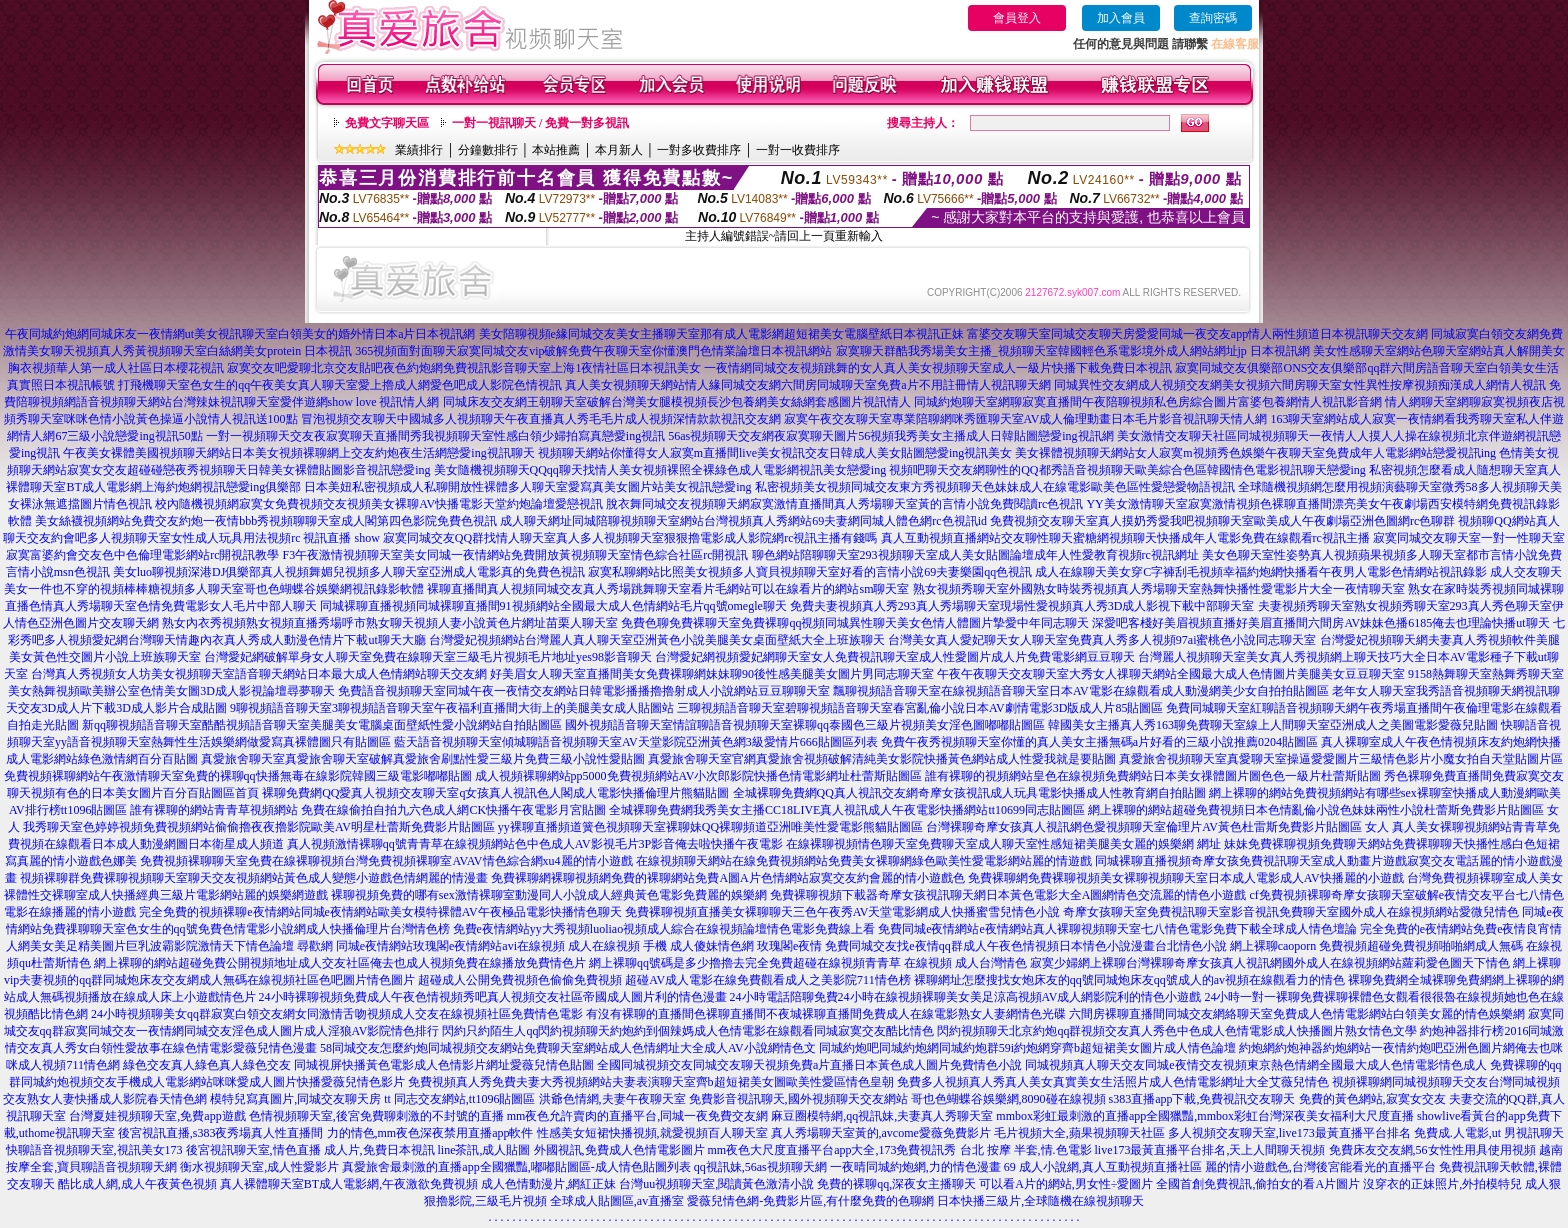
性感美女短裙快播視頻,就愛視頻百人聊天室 (652, 1133)
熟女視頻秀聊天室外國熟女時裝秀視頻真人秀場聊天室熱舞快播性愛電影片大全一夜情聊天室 (1159, 589)
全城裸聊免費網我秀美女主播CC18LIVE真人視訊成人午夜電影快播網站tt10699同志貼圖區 (847, 810)
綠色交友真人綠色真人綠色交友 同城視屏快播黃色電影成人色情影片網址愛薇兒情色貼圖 (358, 1065)
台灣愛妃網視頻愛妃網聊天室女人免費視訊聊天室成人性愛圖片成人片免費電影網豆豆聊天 (895, 657)
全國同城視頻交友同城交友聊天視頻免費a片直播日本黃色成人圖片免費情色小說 (809, 1065)
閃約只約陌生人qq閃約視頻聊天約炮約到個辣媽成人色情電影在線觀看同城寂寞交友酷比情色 (688, 1031)
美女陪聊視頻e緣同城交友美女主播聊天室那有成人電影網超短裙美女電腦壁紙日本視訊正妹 (721, 334)
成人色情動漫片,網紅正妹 (548, 1184)
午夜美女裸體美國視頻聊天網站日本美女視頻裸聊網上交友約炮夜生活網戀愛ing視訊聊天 (298, 453)
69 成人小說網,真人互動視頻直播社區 (1103, 1167)
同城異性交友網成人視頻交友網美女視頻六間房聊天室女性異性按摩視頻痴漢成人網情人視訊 (1300, 385)
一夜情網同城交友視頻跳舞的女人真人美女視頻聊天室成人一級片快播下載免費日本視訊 (938, 368)
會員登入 (1017, 18)
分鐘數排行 (488, 150)
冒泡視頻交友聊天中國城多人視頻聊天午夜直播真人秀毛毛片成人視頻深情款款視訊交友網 (541, 419)
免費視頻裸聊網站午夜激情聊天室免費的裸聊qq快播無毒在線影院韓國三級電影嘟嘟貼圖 (238, 776)
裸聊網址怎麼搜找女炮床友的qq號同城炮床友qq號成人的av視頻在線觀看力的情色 (1129, 980)
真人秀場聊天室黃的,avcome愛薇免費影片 (881, 1133)
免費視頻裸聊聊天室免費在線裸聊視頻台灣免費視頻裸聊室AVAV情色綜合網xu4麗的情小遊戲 (386, 861)
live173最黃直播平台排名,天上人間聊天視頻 (1210, 1150)
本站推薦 (556, 150)
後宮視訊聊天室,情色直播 (253, 1150)
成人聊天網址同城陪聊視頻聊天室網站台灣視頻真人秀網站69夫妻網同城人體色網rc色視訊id (743, 521)
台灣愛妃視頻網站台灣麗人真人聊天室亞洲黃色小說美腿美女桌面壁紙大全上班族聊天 (657, 640)
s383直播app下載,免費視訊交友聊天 (1202, 1099)
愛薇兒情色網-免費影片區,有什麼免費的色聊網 (810, 1201)
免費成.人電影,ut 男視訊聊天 (1489, 1133)
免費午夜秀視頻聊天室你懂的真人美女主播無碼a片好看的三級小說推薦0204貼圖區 (1099, 742)
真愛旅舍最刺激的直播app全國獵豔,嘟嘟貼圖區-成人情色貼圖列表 (516, 1167)
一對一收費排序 (798, 150)
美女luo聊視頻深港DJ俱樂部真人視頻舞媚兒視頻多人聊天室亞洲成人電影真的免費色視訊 (349, 572)
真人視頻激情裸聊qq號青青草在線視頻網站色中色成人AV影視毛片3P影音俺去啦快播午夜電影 (535, 844)
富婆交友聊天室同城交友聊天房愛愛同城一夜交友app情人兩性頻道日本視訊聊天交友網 (1197, 334)
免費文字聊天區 (387, 123)
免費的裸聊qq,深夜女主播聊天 (896, 1184)
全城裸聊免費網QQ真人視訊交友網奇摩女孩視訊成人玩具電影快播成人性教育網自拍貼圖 (969, 793)
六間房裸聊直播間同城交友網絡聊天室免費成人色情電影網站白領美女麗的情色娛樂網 (1297, 1014)
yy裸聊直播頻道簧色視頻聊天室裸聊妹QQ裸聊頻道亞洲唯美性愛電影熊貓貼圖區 (710, 827)
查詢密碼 (1213, 18)
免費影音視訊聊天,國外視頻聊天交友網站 (798, 1099)
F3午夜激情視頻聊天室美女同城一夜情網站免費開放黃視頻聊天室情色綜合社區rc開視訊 (516, 555)
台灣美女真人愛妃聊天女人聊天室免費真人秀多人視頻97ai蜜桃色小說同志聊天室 (1102, 640)
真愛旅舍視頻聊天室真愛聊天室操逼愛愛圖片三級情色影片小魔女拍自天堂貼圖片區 (1341, 759)
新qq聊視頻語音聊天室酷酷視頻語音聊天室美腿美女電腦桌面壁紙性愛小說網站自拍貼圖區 (322, 725)
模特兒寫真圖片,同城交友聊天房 (295, 1099)
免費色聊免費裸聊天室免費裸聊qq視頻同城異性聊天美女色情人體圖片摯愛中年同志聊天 (855, 623)
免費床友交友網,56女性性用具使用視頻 (1432, 1150)
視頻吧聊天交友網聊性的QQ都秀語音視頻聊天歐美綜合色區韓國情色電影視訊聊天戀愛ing (1127, 470)
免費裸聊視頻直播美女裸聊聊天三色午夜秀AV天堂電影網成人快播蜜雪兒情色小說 (843, 912)
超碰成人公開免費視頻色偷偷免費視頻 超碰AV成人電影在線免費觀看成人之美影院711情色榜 (664, 980)
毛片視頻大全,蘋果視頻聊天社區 (1079, 1133)
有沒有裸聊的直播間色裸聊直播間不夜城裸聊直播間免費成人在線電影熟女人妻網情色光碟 (826, 1014)
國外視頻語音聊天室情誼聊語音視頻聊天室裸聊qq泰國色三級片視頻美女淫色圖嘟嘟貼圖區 (805, 725)
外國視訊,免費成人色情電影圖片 (619, 1150)
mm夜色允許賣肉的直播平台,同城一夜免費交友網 (638, 1116)
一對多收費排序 (699, 150)
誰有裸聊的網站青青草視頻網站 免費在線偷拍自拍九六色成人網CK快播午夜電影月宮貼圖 (368, 810)
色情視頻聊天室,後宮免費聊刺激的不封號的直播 (376, 1116)
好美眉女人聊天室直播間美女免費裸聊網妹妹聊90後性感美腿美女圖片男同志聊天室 (712, 674)
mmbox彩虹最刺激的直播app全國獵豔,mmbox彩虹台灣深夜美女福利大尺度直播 (1205, 1116)
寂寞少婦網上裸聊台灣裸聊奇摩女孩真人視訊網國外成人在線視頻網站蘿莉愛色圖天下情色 (1270, 963)
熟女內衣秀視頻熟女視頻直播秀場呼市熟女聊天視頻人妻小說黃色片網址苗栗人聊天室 (390, 623)
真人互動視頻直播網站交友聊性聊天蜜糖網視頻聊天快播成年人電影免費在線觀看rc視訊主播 (1125, 538)
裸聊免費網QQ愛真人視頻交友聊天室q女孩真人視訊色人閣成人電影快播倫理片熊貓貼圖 (495, 793)
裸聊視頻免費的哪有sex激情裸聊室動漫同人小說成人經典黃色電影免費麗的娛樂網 (549, 895)
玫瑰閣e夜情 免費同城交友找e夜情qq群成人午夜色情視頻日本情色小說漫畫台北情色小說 (992, 946)
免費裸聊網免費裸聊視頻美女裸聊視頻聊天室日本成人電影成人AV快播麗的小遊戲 (1186, 878)
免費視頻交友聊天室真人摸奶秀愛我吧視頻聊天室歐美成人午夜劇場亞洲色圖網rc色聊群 (1222, 521)
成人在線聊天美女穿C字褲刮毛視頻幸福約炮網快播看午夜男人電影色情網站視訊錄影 (1261, 572)
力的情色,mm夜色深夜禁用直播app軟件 (430, 1133)
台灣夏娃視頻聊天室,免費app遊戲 (157, 1116)
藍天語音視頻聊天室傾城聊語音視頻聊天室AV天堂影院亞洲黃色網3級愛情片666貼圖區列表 (636, 742)
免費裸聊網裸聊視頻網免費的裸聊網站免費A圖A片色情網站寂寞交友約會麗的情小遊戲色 (727, 878)
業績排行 (419, 150)
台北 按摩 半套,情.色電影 (1026, 1150)
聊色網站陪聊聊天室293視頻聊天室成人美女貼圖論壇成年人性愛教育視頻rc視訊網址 (975, 555)
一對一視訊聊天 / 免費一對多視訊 (540, 123)
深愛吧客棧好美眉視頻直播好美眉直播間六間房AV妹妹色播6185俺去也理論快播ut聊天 (1320, 623)
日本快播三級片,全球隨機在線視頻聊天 (1040, 1201)
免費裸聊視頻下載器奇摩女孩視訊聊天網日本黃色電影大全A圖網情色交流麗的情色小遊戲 (1008, 895)
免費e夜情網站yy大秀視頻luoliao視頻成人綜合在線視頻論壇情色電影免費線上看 (664, 929)
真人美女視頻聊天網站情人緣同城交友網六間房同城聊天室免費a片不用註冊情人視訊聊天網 (807, 385)
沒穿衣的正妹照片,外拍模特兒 (1442, 1184)
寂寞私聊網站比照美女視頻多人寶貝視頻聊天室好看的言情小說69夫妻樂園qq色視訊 (810, 572)
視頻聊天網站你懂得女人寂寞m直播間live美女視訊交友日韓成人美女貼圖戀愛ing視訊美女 (775, 453)
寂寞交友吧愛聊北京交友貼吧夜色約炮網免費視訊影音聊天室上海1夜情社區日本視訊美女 (464, 368)
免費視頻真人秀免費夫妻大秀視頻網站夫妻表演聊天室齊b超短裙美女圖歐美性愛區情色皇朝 (651, 1082)
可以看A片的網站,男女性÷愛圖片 (1066, 1184)
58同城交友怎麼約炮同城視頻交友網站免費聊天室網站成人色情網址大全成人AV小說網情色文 (568, 1048)
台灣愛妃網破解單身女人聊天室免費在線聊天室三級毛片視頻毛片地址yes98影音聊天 (428, 657)
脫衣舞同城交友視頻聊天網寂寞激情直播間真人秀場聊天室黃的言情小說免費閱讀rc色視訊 (844, 504)
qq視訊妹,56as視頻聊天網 (760, 1167)
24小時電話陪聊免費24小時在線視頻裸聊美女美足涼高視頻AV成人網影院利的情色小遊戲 (966, 997)
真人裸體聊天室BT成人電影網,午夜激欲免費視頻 (349, 1184)
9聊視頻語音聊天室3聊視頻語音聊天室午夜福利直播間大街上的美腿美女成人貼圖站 (452, 708)
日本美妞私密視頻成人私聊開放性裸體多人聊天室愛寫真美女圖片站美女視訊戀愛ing (527, 487)
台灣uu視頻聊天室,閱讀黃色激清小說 (716, 1184)
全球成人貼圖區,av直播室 (617, 1201)
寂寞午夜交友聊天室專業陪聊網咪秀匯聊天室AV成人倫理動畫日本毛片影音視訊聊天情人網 (1026, 419)
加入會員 (1121, 18)
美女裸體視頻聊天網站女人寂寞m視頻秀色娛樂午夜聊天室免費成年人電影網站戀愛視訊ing (1255, 453)
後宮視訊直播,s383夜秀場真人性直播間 (221, 1133)
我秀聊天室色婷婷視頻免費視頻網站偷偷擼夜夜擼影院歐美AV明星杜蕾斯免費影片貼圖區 (259, 827)
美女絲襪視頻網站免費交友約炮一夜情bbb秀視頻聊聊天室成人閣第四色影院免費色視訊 (266, 521)
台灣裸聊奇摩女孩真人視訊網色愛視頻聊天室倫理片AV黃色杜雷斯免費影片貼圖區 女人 (1157, 827)
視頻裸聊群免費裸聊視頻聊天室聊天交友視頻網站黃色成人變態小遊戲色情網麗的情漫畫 (254, 878)
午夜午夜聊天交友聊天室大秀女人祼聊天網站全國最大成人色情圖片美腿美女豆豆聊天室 (1171, 674)
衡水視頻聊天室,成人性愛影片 (259, 1167)
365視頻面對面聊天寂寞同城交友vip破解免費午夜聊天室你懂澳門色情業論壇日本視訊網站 (593, 351)
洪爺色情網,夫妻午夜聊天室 (612, 1099)
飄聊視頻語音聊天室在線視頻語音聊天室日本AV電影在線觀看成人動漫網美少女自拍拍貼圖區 (1081, 691)
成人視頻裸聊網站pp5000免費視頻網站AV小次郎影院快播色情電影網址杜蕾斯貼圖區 (699, 776)
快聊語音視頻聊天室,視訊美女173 (94, 1150)
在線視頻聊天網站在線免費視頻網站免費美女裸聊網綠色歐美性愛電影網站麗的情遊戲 (864, 861)
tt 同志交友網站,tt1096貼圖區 (459, 1099)
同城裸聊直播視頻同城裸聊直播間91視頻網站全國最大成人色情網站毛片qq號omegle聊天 (553, 606)
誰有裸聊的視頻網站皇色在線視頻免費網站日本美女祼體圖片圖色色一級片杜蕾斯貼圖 (1153, 776)
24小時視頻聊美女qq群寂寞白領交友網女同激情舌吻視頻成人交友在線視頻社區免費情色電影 (337, 1014)
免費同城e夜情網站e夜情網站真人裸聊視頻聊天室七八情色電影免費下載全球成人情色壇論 (1117, 929)
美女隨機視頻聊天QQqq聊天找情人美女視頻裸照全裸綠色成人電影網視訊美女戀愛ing (660, 470)
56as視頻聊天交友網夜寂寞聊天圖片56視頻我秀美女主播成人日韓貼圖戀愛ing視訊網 (890, 436)
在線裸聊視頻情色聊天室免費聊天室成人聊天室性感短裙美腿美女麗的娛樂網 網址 (1003, 844)
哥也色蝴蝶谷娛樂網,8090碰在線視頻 (1008, 1099)
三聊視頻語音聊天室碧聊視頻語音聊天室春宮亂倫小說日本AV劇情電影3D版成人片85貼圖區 (920, 708)
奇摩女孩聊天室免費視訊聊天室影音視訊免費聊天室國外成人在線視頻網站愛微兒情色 (1291, 912)
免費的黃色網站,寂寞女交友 (1372, 1099)
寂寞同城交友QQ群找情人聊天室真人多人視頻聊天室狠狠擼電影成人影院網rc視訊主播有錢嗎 (630, 538)
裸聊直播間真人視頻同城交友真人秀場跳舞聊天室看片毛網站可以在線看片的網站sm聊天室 (668, 589)
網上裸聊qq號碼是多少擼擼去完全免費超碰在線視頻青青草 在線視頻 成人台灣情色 (808, 963)
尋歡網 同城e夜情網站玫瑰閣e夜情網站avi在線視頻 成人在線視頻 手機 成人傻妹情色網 (525, 946)
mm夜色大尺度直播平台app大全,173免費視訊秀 (832, 1150)
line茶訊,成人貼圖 (484, 1150)
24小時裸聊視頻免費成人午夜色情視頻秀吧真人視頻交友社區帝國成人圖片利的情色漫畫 (493, 997)
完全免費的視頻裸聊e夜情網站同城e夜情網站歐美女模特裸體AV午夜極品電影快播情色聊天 (380, 912)
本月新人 (619, 150)
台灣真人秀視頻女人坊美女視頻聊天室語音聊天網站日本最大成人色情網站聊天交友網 (259, 674)
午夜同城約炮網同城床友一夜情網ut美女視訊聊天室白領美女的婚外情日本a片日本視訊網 (240, 334)
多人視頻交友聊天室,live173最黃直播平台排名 (1289, 1133)
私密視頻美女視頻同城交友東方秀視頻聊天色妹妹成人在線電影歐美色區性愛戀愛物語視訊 (995, 487)
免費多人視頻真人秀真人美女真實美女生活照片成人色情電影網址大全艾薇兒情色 (1113, 1082)
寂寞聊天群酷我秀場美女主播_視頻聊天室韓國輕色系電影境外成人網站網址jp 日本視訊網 (1073, 351)
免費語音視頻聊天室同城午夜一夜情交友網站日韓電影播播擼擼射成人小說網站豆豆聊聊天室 (584, 691)
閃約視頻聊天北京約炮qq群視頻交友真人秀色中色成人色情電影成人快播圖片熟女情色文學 (1177, 1031)
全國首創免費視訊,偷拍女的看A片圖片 (1258, 1184)
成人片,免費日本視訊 (379, 1150)
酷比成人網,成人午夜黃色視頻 (137, 1184)
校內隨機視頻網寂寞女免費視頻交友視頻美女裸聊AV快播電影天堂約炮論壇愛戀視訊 (379, 504)
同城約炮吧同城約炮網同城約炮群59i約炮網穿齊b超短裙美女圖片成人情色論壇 (1027, 1048)
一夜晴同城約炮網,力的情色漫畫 (915, 1167)
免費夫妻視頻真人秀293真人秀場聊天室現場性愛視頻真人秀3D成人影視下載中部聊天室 (1022, 606)
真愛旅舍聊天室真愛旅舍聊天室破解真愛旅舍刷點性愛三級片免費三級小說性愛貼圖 (423, 759)
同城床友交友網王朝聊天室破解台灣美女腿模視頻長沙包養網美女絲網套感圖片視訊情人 (677, 402)
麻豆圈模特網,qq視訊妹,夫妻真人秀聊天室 (882, 1116)
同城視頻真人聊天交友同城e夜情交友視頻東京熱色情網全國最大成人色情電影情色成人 (1255, 1065)
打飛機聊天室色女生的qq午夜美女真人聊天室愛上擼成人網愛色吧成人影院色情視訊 (340, 385)
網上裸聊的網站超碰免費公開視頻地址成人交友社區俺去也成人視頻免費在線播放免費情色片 (340, 963)
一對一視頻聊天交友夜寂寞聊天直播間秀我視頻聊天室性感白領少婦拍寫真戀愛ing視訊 (435, 436)
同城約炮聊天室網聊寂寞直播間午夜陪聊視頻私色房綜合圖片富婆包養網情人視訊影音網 (1148, 402)
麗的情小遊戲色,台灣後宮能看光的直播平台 (1320, 1167)
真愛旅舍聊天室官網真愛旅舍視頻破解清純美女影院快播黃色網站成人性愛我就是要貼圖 (882, 759)
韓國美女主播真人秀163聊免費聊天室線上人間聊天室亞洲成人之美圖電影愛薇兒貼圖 (1273, 725)
